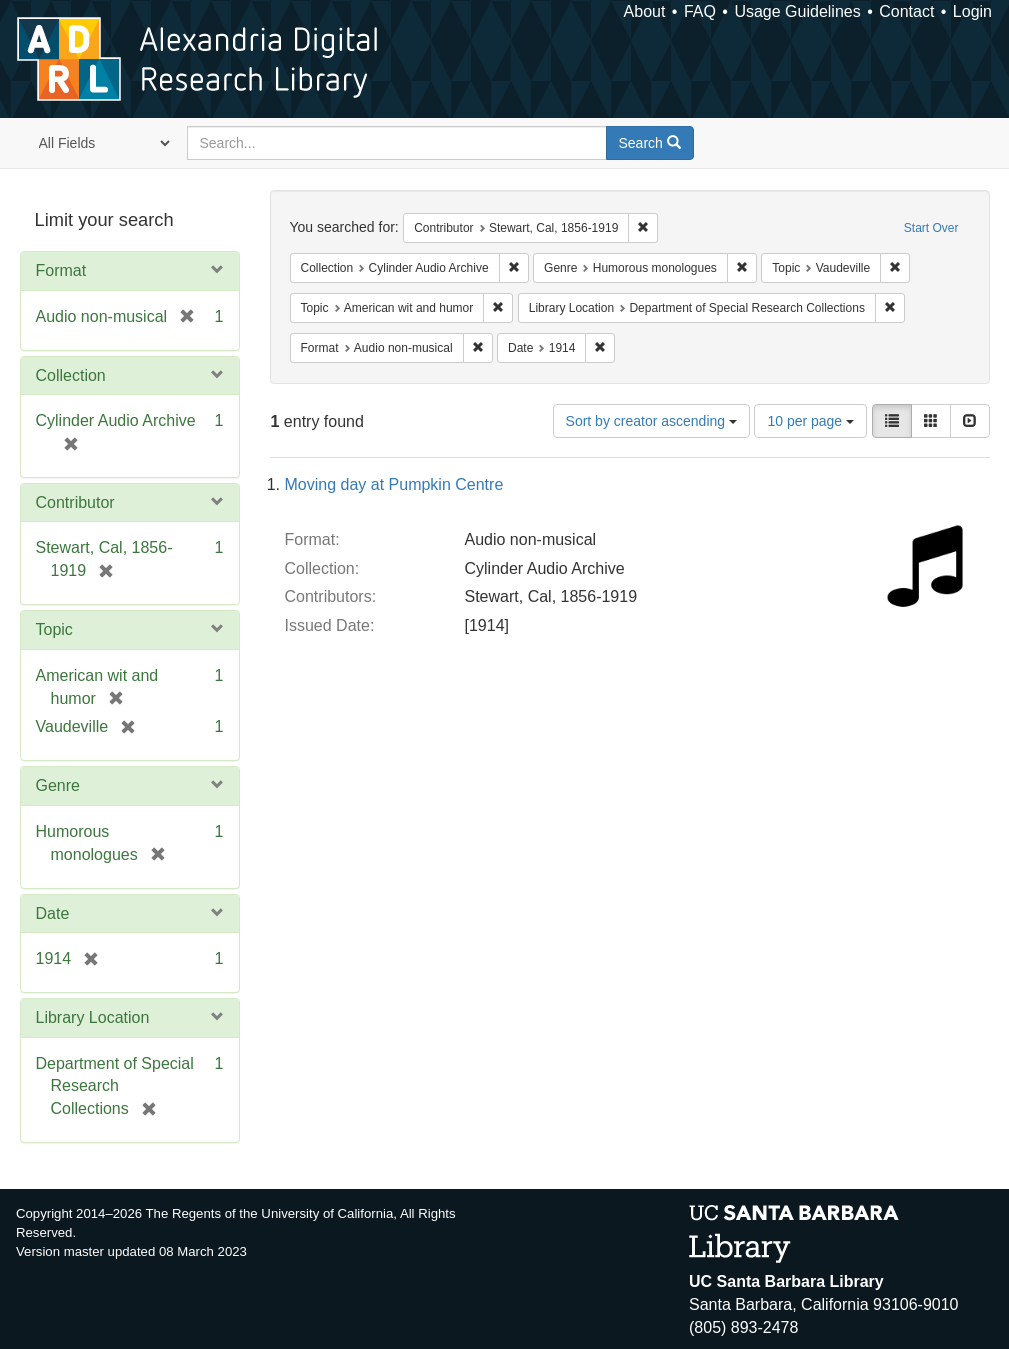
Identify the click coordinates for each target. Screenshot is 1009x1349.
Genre (58, 785)
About (645, 11)
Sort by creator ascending (651, 421)
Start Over (931, 228)
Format (61, 270)
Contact (906, 11)
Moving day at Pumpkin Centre (394, 484)
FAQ (700, 11)
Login (972, 11)
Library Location (93, 1017)
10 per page (810, 421)
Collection (71, 375)
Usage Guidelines (797, 11)
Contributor (75, 502)
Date (53, 913)
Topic (54, 629)
